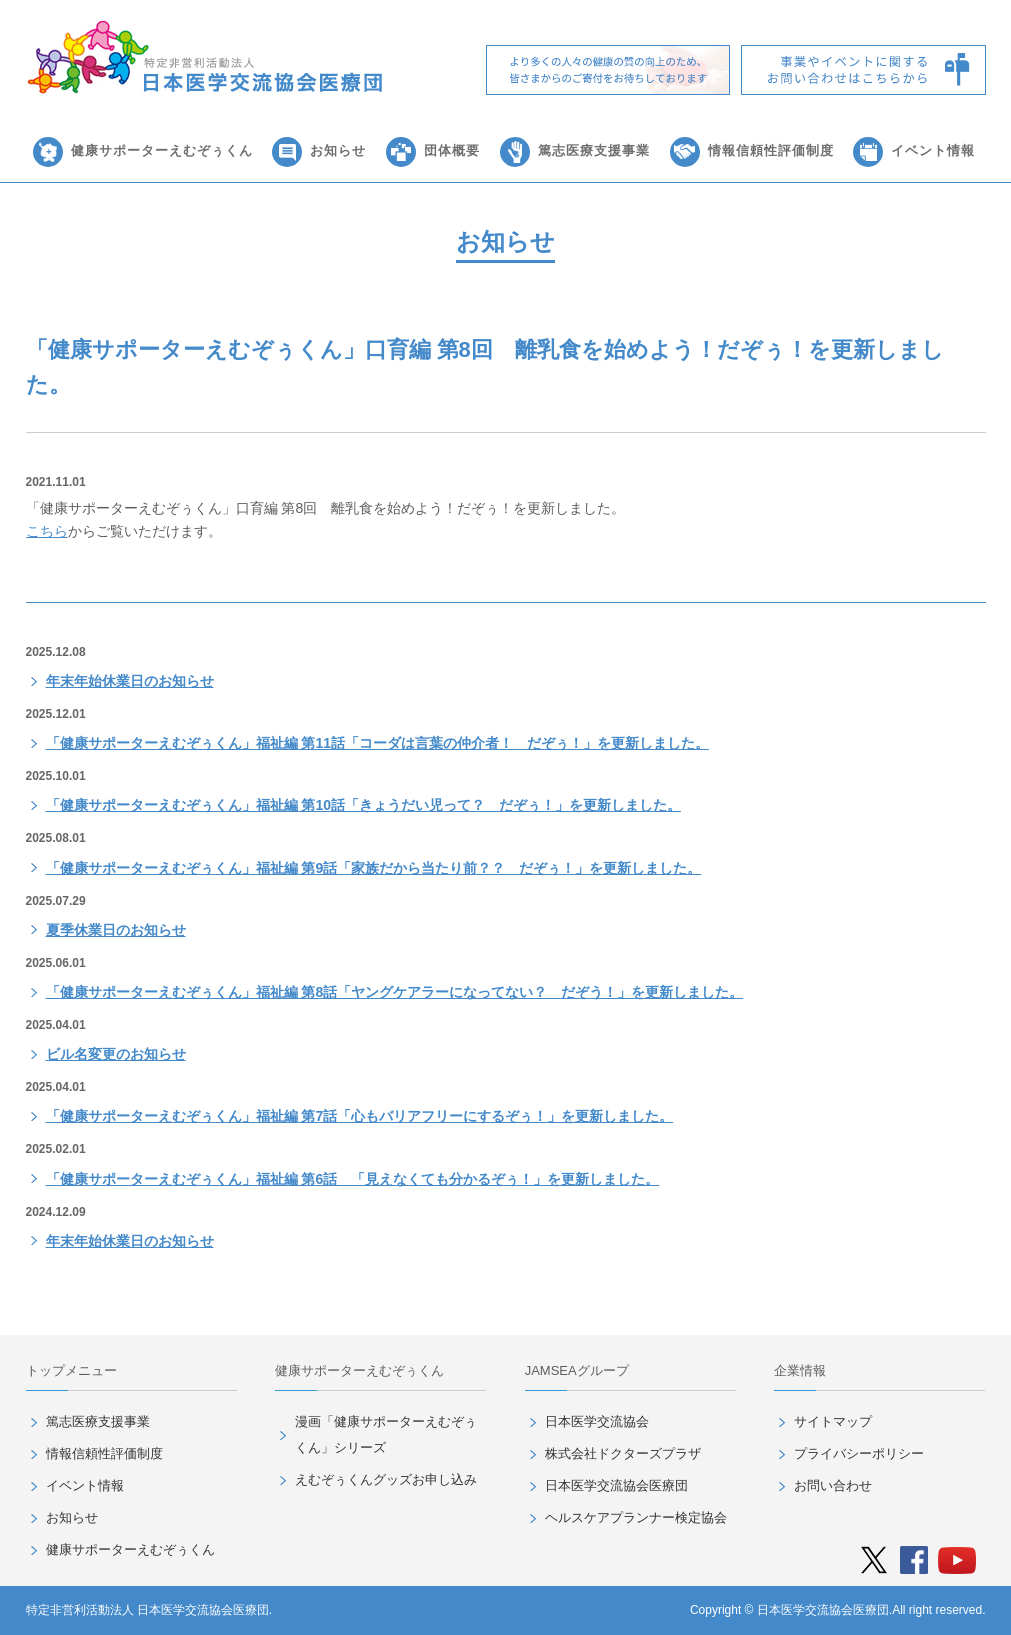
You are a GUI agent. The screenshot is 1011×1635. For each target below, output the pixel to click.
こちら (47, 531)
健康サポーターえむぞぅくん (162, 150)
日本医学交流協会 (597, 1421)
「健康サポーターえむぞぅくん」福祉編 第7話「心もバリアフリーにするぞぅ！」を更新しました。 (360, 1116)
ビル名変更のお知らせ (116, 1054)
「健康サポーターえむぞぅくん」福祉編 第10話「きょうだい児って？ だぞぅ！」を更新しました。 (363, 805)
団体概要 (452, 150)
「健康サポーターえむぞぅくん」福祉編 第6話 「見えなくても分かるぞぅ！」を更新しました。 (353, 1179)
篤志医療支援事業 (594, 150)
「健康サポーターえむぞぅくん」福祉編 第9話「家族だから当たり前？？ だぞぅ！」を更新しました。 (374, 868)
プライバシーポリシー (859, 1453)
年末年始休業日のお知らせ (130, 681)
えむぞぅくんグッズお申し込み (386, 1479)
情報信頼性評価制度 (771, 150)
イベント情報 (933, 150)
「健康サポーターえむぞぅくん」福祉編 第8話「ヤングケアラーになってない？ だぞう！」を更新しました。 (395, 992)
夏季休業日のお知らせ (116, 930)
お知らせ (338, 150)
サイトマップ (833, 1421)
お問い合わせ (833, 1485)
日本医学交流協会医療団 (616, 1485)
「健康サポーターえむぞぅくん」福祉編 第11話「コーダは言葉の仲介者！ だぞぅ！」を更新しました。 (377, 743)
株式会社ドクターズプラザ (623, 1453)
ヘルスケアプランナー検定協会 (636, 1517)
